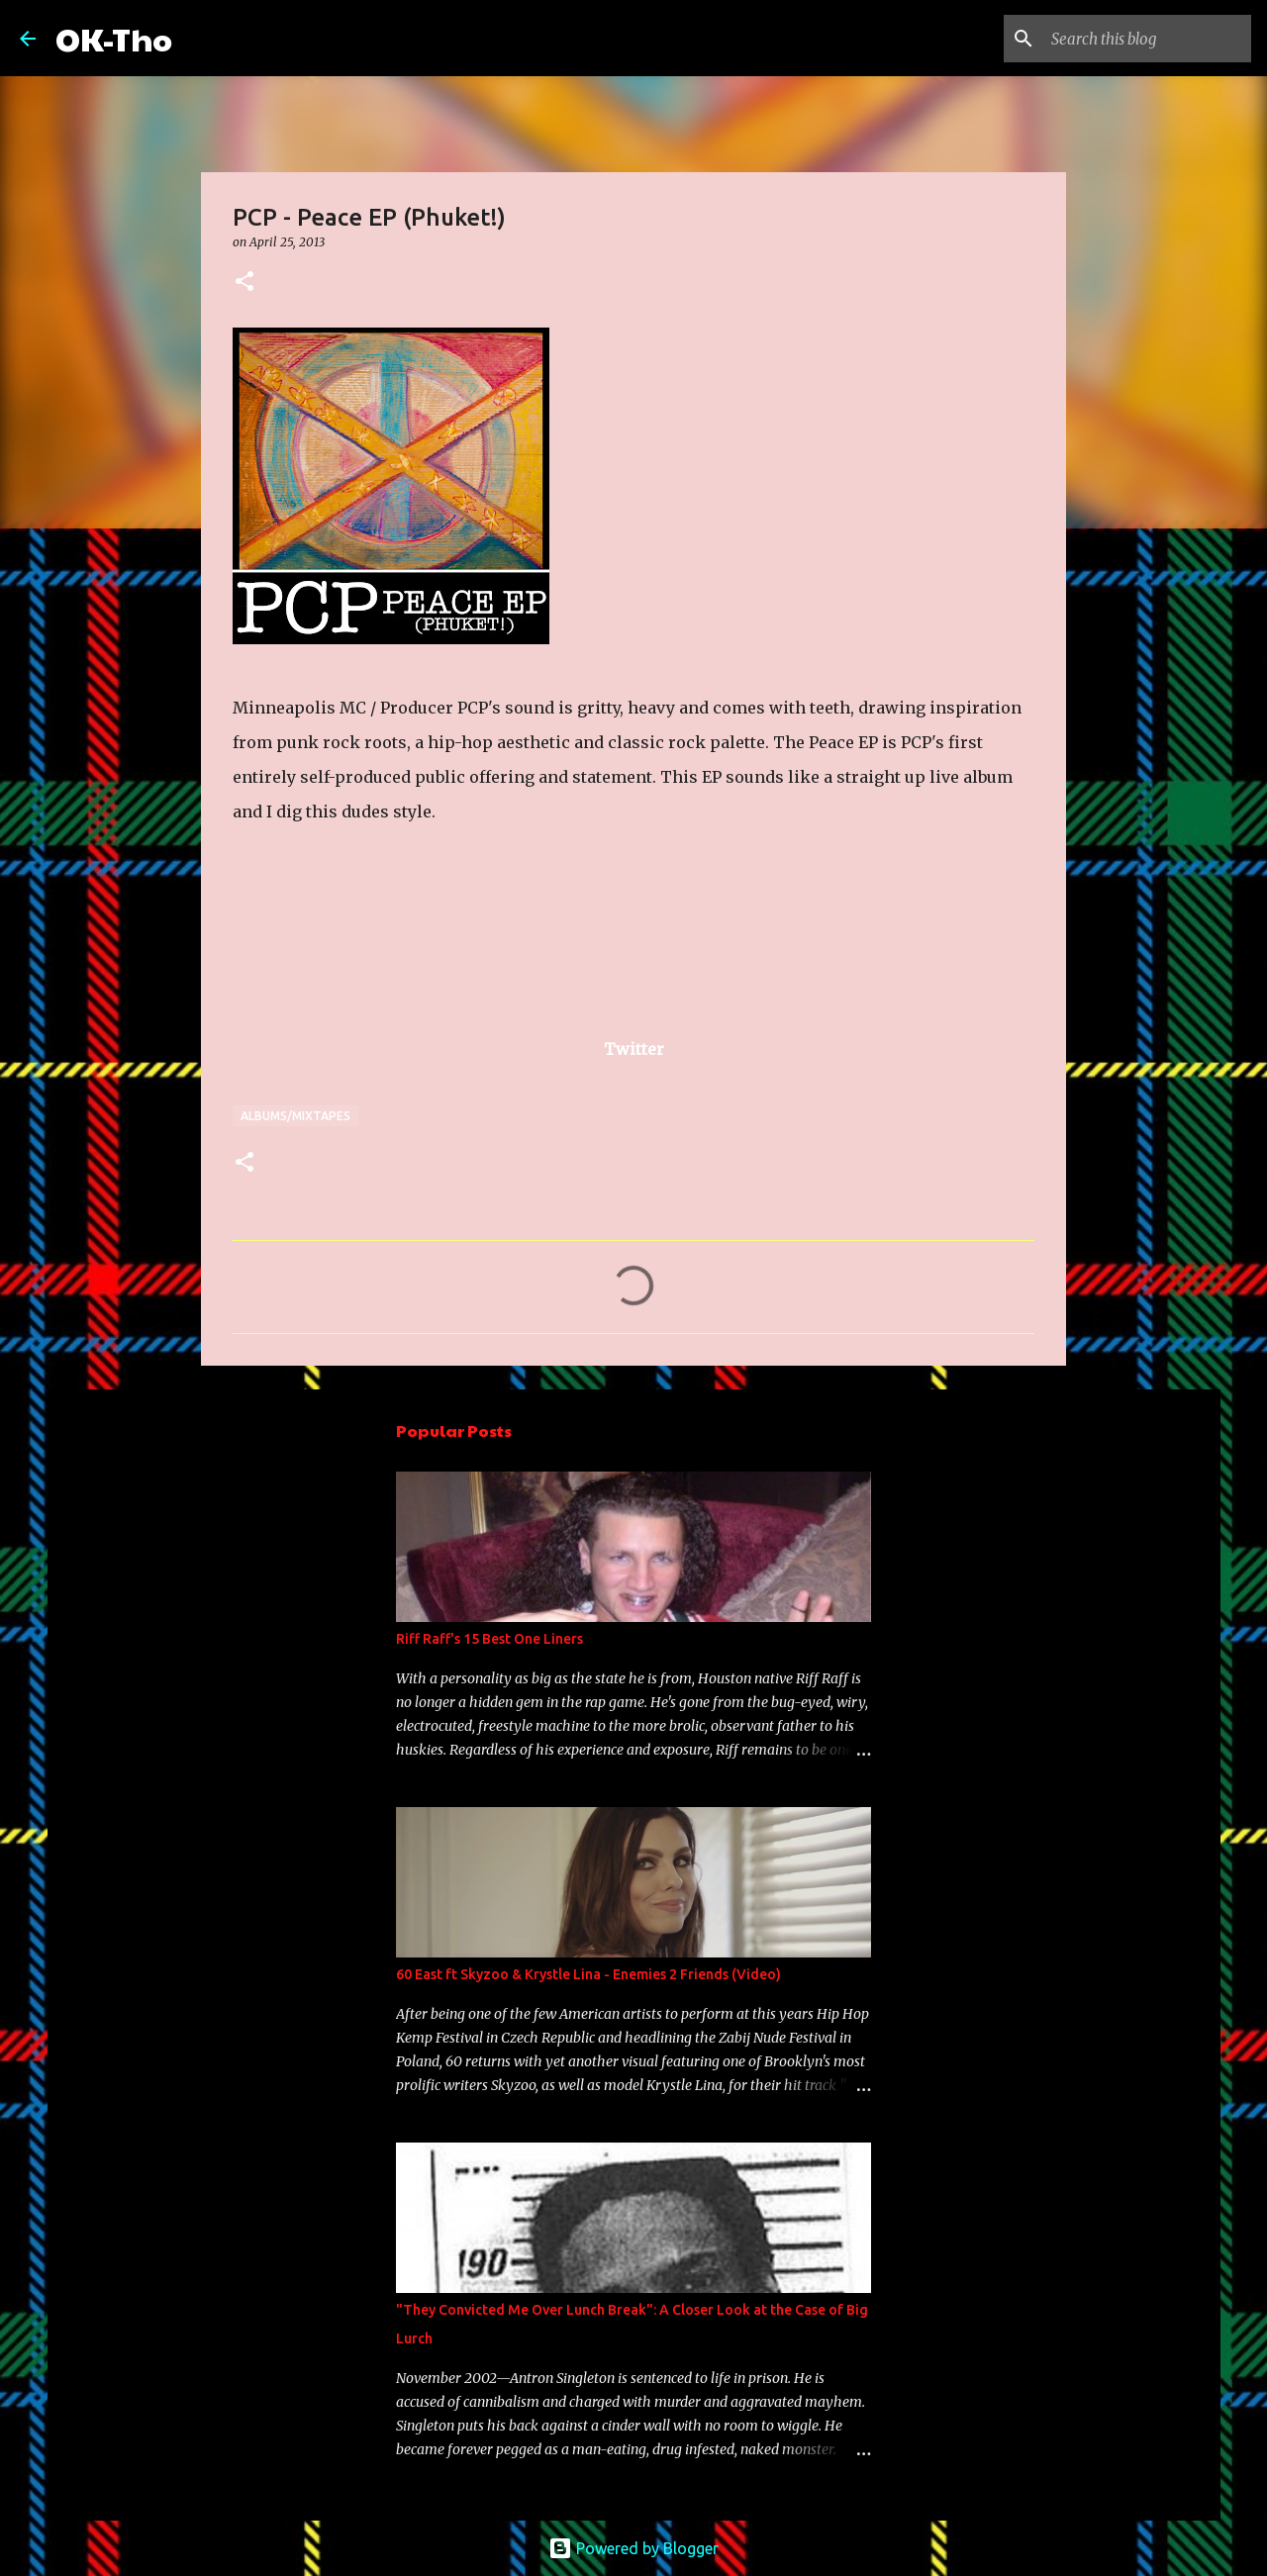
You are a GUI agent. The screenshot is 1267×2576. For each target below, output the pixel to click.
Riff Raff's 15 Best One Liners (489, 1639)
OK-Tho (113, 38)
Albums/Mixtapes (295, 1115)
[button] (244, 282)
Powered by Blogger (633, 2548)
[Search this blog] (1147, 38)
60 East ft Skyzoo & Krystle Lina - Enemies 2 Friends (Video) (588, 1974)
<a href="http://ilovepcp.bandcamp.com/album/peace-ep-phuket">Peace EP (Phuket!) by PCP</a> (431, 948)
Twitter (634, 1049)
